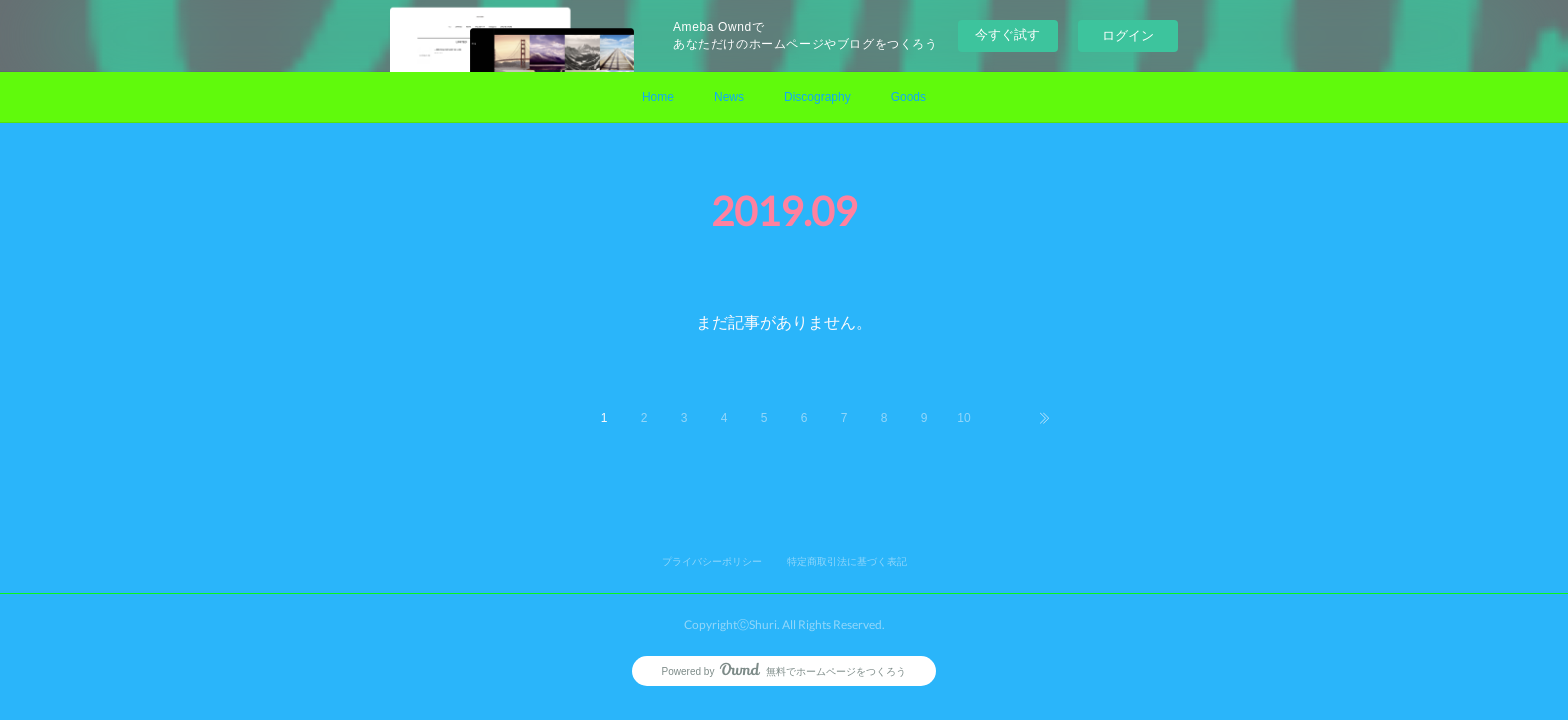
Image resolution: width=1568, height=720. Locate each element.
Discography (817, 97)
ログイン (1128, 35)
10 (963, 418)
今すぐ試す (1007, 34)
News (729, 97)
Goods (908, 97)
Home (658, 97)
